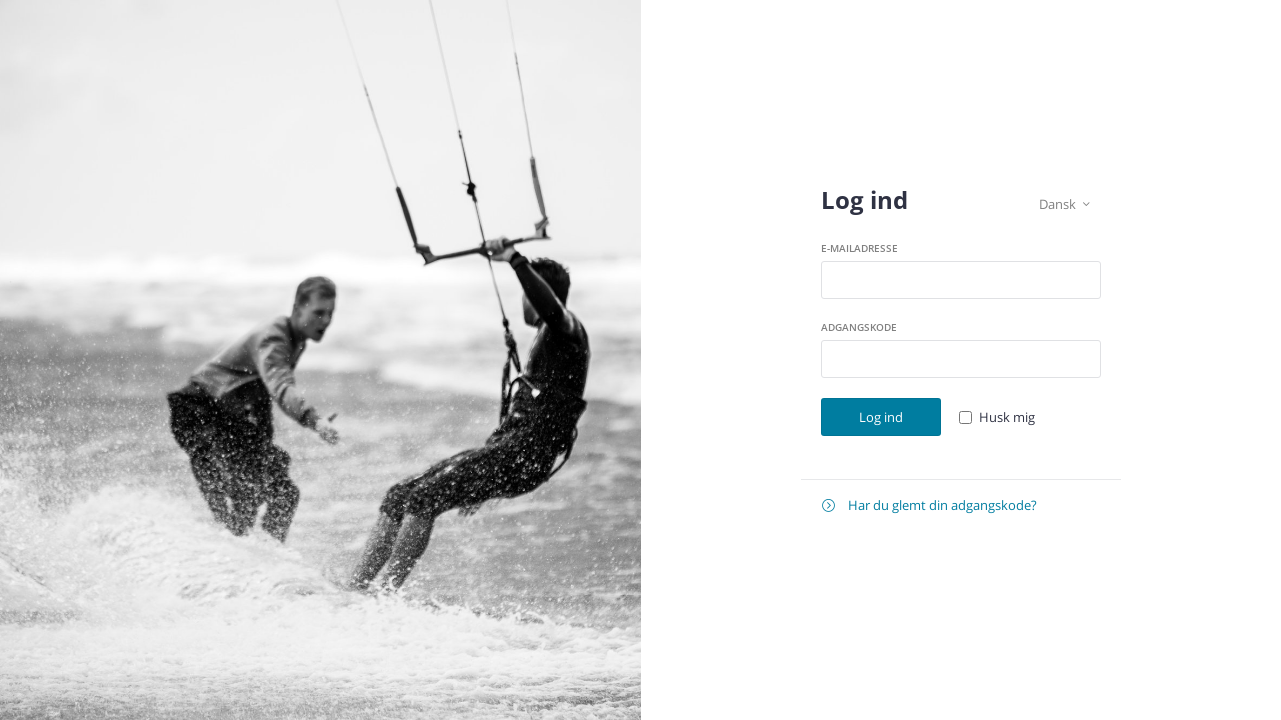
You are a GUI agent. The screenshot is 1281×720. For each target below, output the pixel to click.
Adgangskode (859, 327)
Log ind (881, 417)
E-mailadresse (859, 248)
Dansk (1064, 204)
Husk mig (1007, 417)
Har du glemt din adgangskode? (929, 505)
